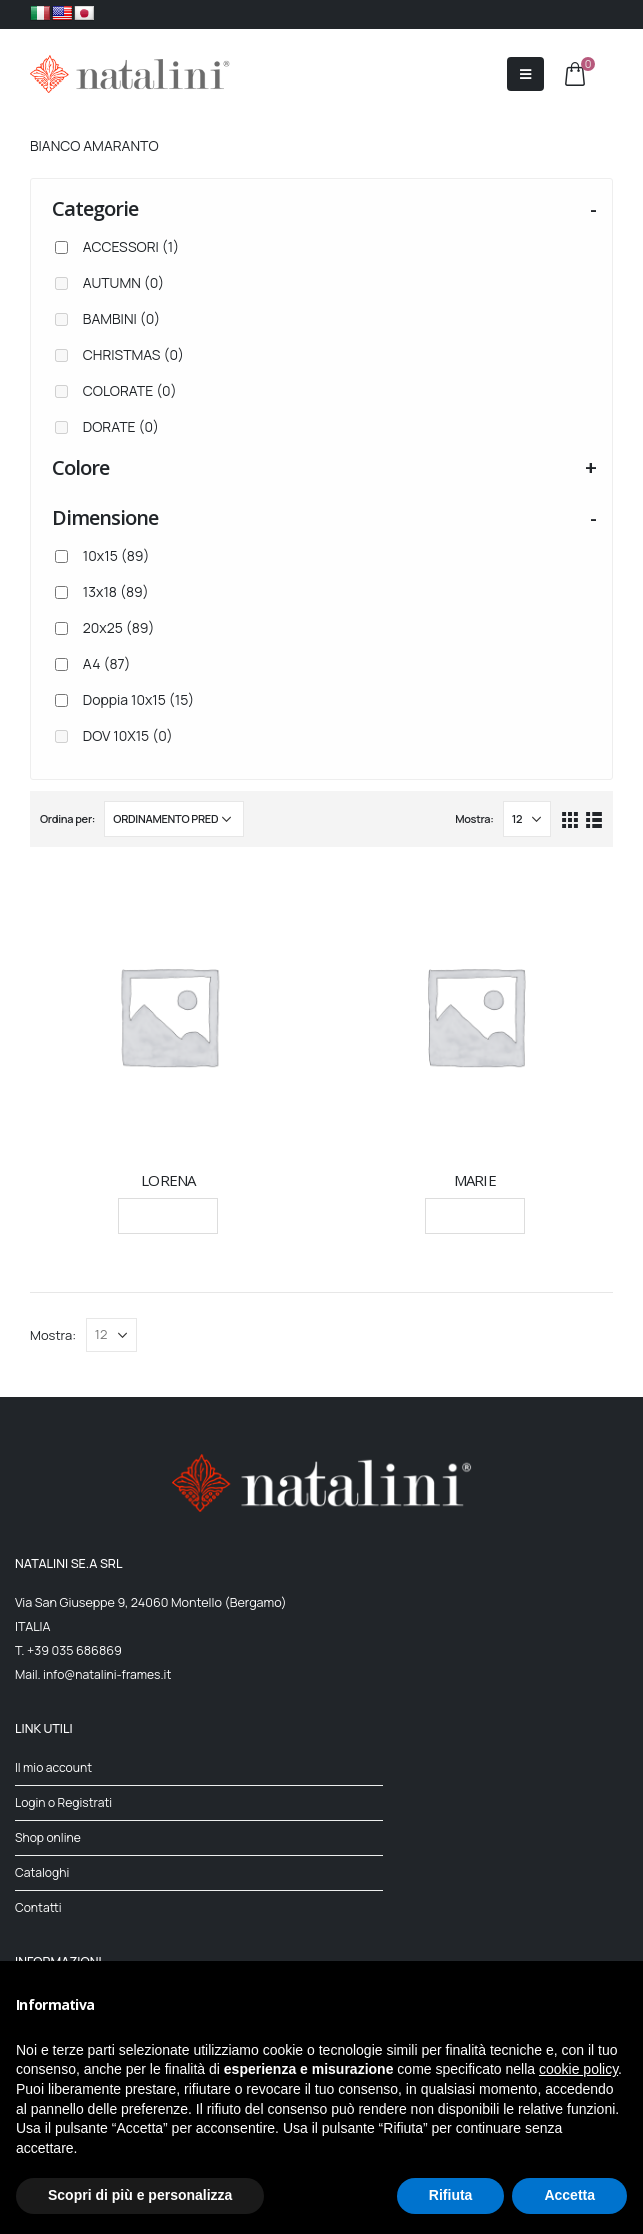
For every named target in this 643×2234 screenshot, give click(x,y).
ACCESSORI (131, 246)
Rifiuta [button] (451, 2195)
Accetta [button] (569, 2195)
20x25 (119, 627)
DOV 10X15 (128, 735)
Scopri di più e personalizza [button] (140, 2195)
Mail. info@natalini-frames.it (96, 1674)
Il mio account (55, 1767)
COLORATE (130, 390)
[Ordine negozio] (174, 819)
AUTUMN (123, 282)
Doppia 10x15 (139, 699)
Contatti (39, 1907)
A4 (107, 663)
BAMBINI (121, 318)
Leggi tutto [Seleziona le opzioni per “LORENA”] (168, 1215)
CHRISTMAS (133, 354)
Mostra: (474, 818)
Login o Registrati (65, 1802)
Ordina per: (67, 818)
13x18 (116, 591)
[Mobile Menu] (525, 74)
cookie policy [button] (578, 2069)
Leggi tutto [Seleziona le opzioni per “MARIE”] (475, 1215)
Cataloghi (43, 1872)
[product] (168, 1015)
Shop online (49, 1837)
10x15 (116, 555)
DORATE (121, 426)
